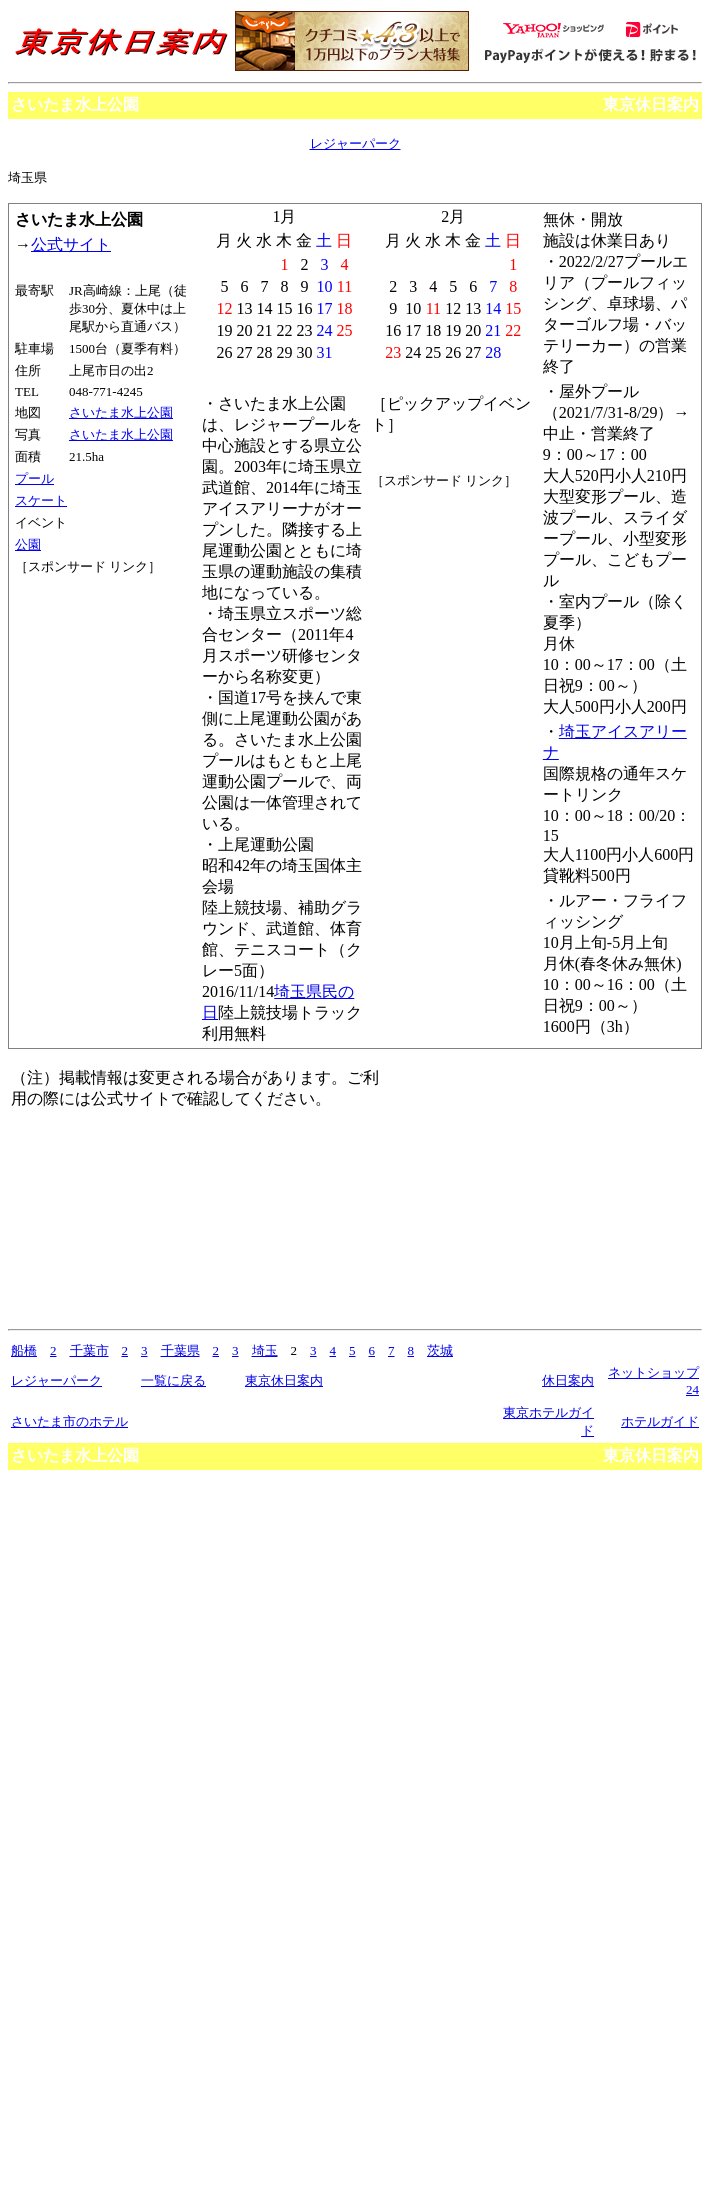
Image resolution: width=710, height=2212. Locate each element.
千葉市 (89, 1350)
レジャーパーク (355, 143)
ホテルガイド (660, 1421)
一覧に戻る (173, 1380)
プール (34, 478)
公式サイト (71, 244)
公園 (28, 544)
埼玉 (265, 1350)
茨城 (440, 1350)
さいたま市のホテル (69, 1421)
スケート (41, 500)
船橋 (24, 1350)
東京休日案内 (651, 104)
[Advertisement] (105, 651)
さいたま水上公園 (121, 412)
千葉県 (180, 1350)
